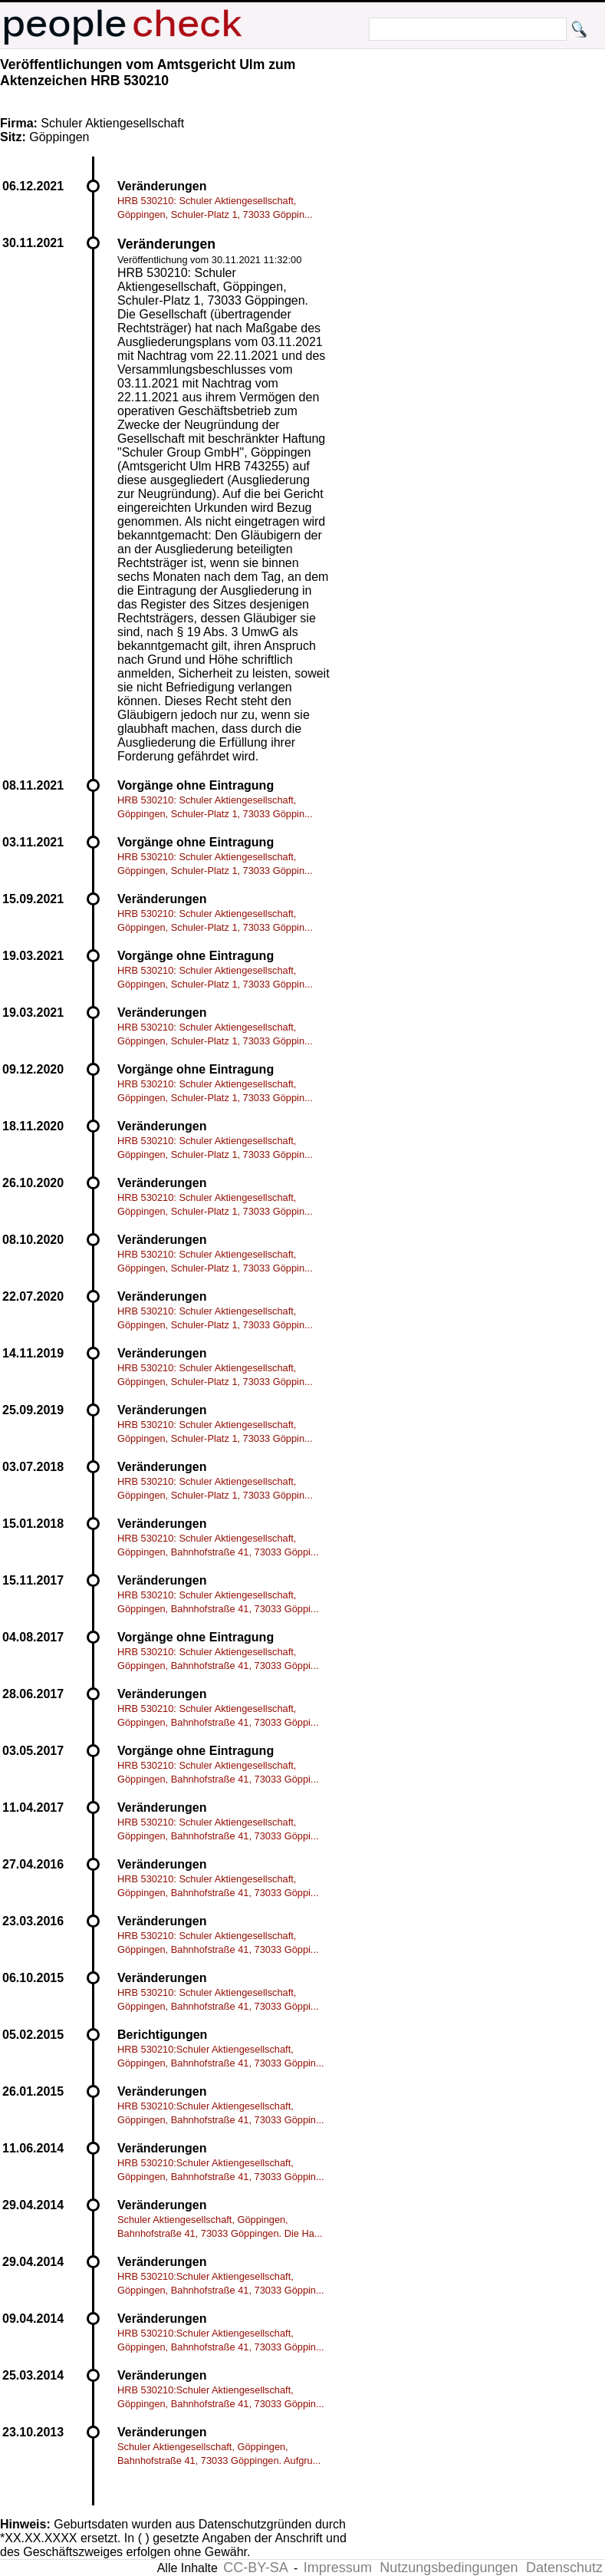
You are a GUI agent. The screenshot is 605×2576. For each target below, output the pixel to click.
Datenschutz (564, 2567)
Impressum (338, 2567)
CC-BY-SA (255, 2567)
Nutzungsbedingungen (449, 2567)
